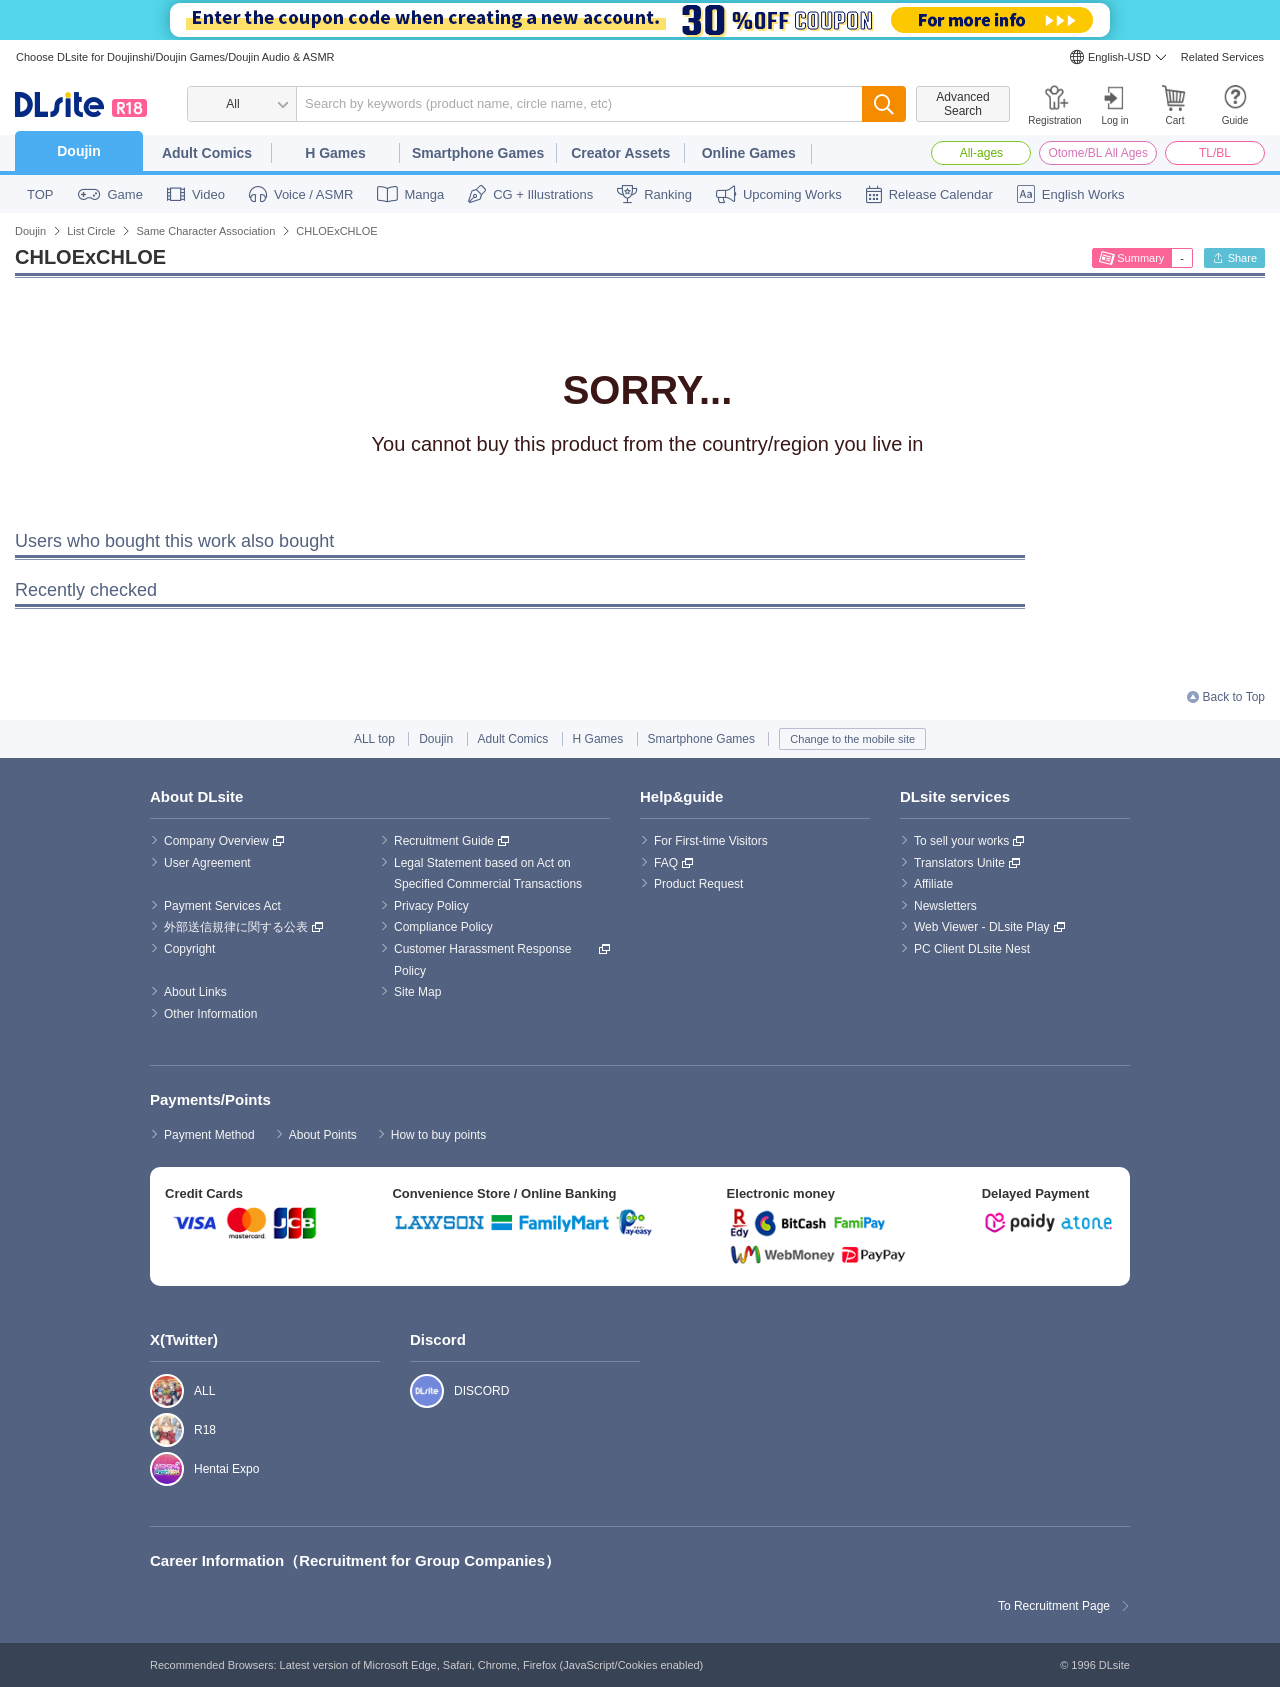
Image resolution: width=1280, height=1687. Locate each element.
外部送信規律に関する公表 (236, 927)
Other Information (210, 1014)
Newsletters (945, 906)
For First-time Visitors (711, 841)
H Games (335, 153)
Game (125, 194)
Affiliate (933, 884)
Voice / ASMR (313, 194)
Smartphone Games (478, 153)
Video (208, 194)
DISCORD (416, 1391)
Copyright (189, 949)
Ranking (668, 194)
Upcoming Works (792, 194)
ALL (156, 1391)
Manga (424, 194)
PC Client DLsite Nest (972, 949)
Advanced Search (962, 104)
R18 (156, 1430)
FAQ (666, 863)
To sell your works (961, 841)
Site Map (417, 992)
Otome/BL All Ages (1098, 153)
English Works (1083, 194)
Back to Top (1234, 697)
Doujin (79, 151)
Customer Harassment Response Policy (484, 960)
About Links (195, 992)
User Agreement (207, 863)
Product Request (698, 884)
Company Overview (216, 841)
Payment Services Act (222, 906)
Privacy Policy (431, 906)
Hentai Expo (156, 1469)
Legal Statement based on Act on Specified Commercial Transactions (488, 874)
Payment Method (209, 1135)
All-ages (981, 153)
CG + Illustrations (543, 194)
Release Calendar (941, 194)
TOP (40, 194)
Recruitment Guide (444, 841)
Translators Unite (959, 863)
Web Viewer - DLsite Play (982, 927)
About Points (323, 1135)
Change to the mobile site (852, 739)
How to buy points (438, 1135)
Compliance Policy (443, 927)
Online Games (749, 153)
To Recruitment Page (1054, 1606)
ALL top (374, 739)
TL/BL (1215, 153)
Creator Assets (620, 153)
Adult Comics (207, 153)
